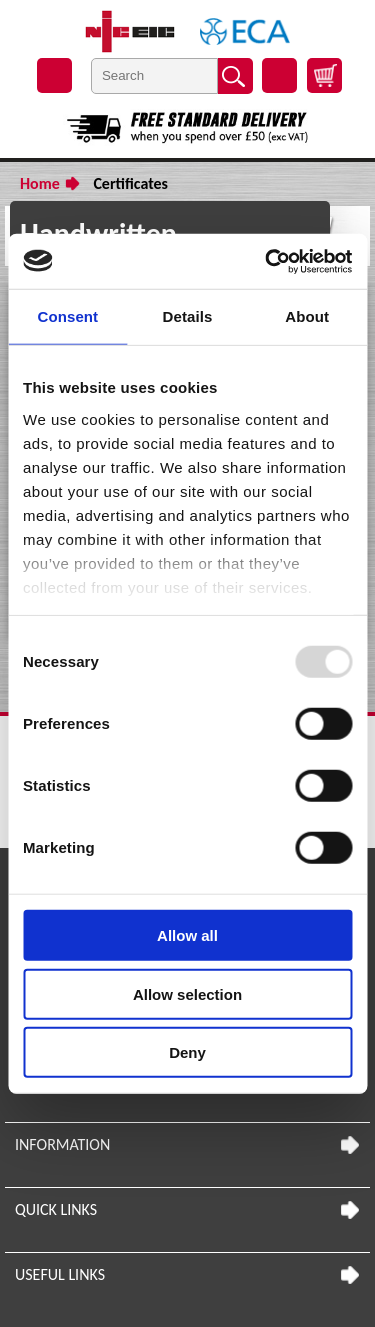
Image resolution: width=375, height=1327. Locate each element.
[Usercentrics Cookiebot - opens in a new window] (267, 261)
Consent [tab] (67, 316)
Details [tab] (188, 316)
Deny (187, 1052)
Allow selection (187, 993)
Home (40, 183)
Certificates (130, 183)
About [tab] (307, 316)
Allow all (187, 935)
